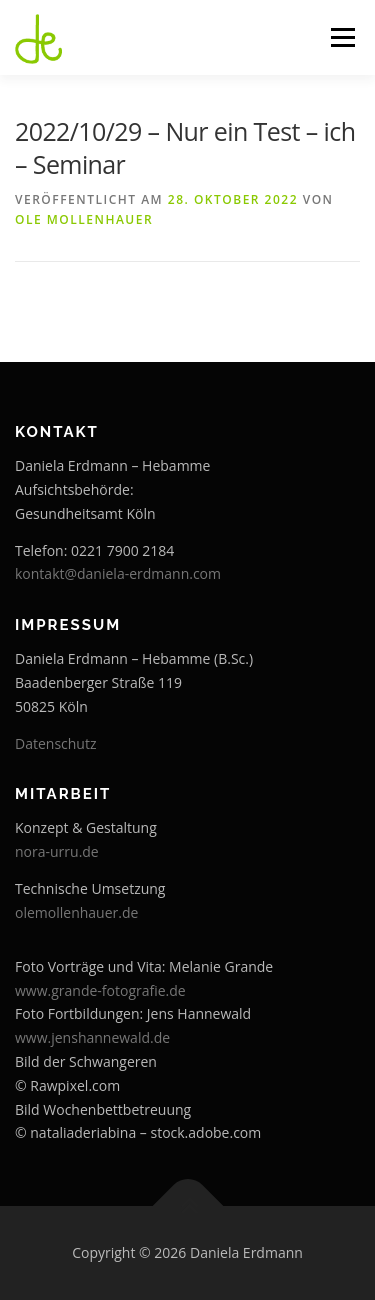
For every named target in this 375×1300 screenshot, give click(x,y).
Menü (341, 37)
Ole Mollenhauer (84, 219)
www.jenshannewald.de (92, 1037)
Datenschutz (55, 743)
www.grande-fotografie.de (100, 990)
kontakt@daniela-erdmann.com (118, 573)
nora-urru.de (57, 851)
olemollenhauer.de (76, 912)
